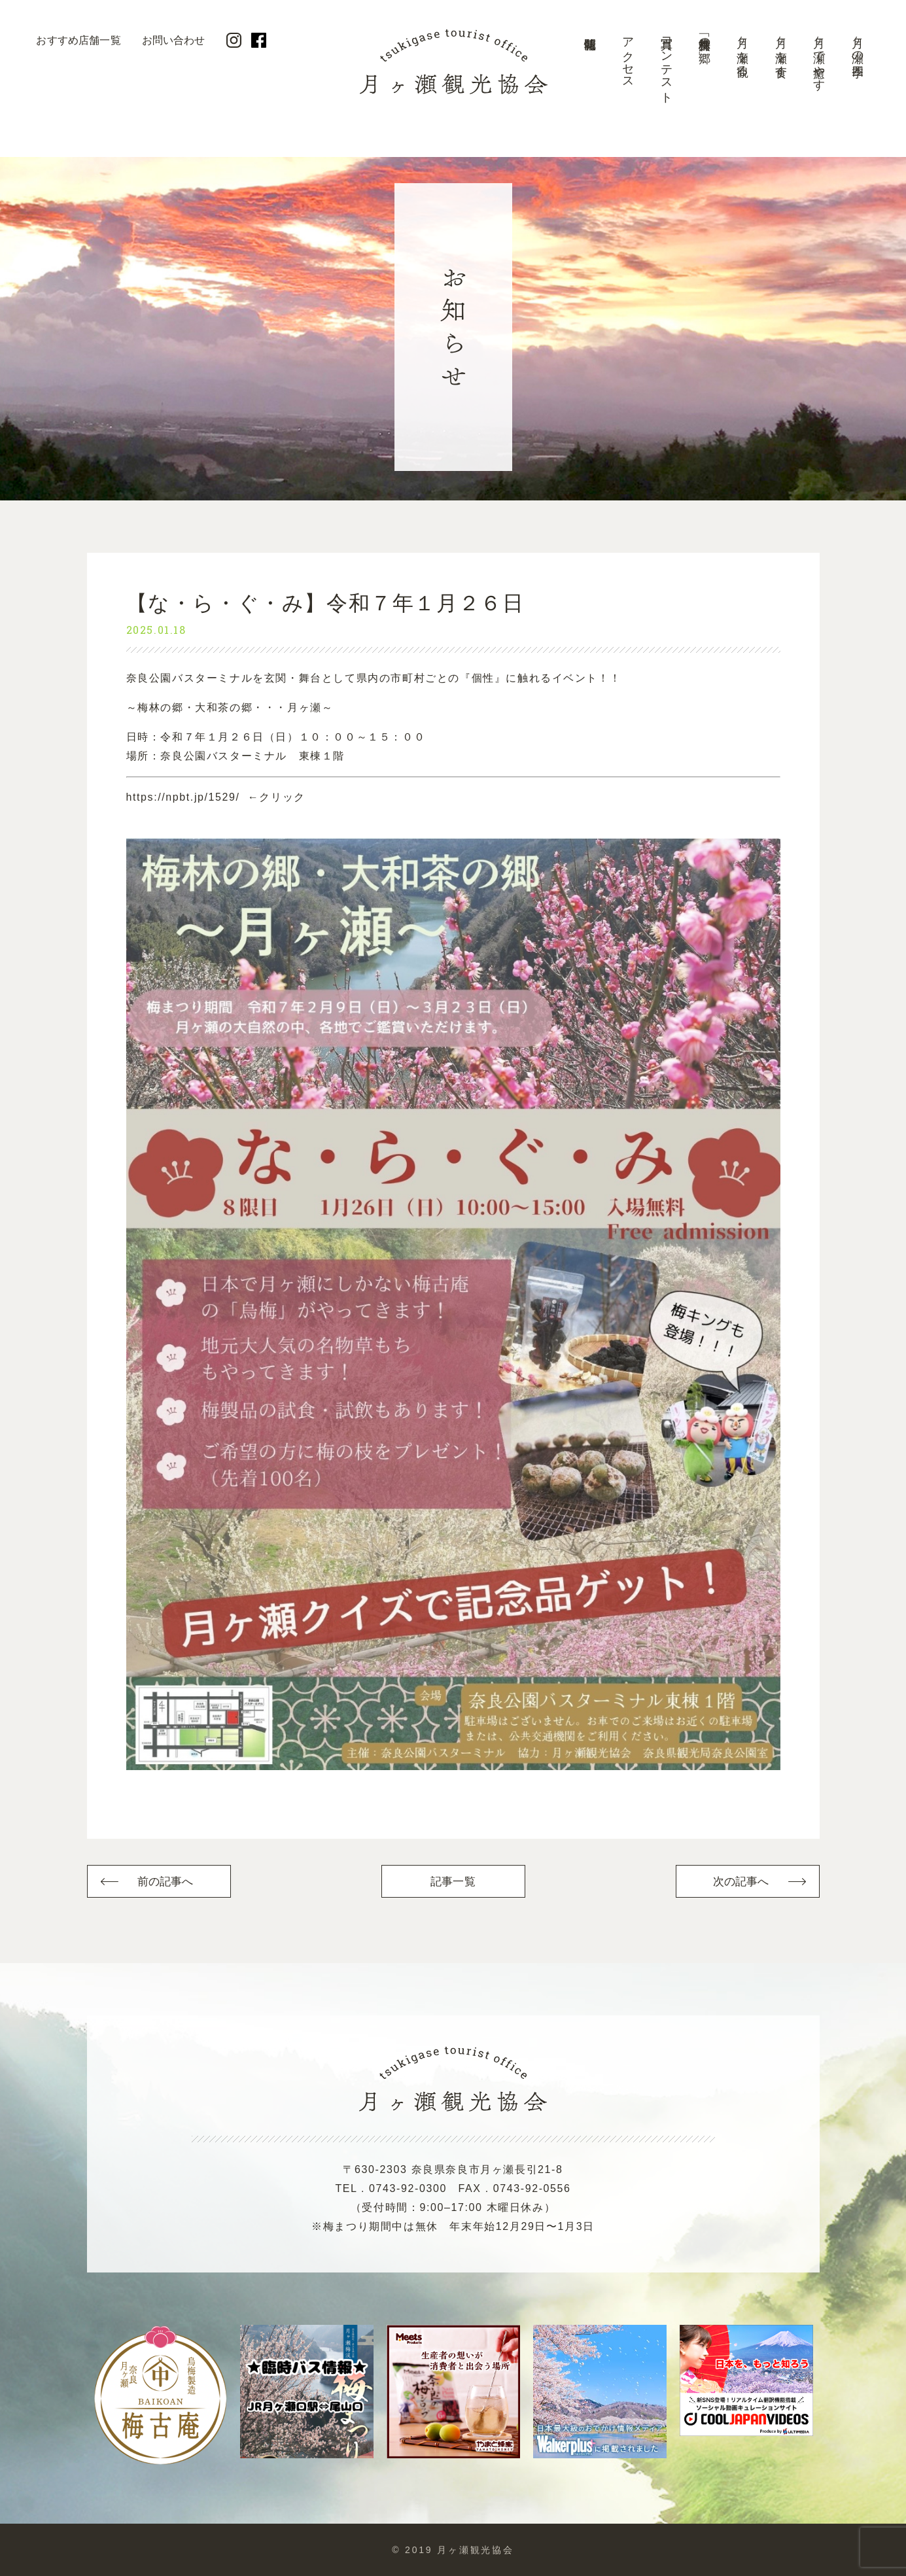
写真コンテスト (666, 63)
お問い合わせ (173, 40)
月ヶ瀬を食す (781, 50)
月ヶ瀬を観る (742, 50)
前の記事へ (165, 1881)
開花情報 (589, 68)
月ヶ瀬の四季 (857, 43)
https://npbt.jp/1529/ (183, 797)
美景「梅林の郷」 (704, 36)
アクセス (628, 56)
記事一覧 (453, 1881)
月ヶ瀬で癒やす (819, 57)
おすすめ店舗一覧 (78, 40)
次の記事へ (741, 1881)
